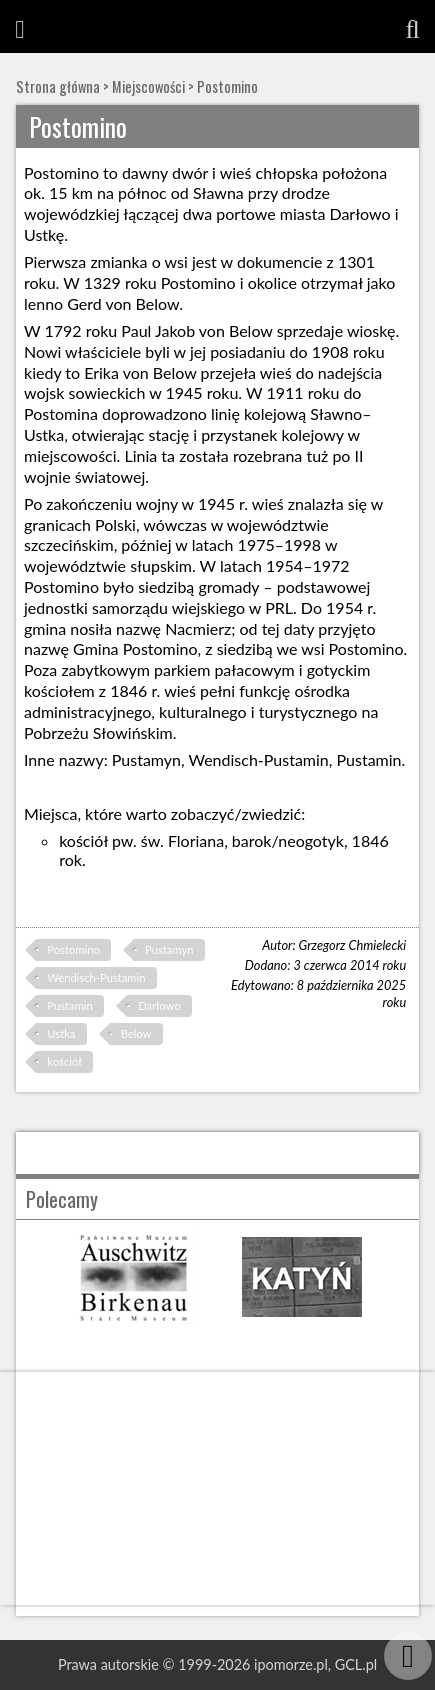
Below (136, 1033)
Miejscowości (148, 86)
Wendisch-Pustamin (96, 977)
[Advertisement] (217, 1488)
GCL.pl (356, 1664)
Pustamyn (169, 949)
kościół (64, 1061)
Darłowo (159, 1005)
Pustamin (69, 1005)
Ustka (61, 1033)
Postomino (227, 86)
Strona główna (58, 86)
